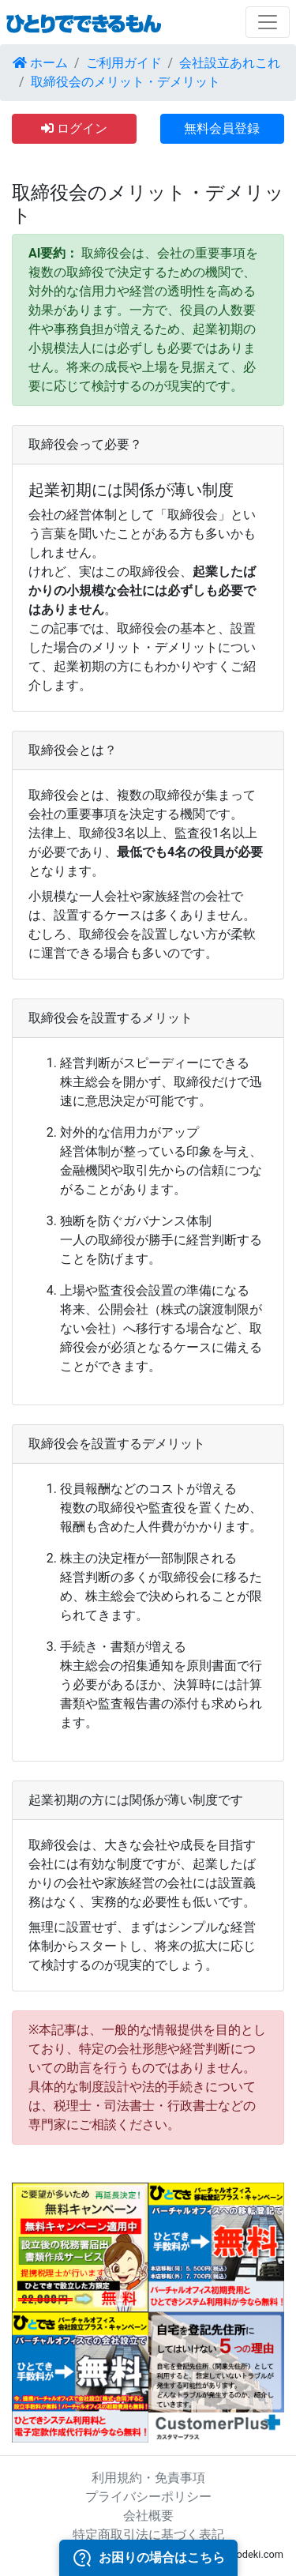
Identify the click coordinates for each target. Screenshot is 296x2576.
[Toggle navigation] (267, 22)
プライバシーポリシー (148, 2496)
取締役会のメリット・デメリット (125, 81)
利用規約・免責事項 (148, 2477)
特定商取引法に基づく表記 (148, 2534)
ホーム (40, 62)
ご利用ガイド (124, 62)
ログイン (74, 128)
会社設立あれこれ (229, 62)
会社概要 (148, 2515)
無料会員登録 (222, 128)
